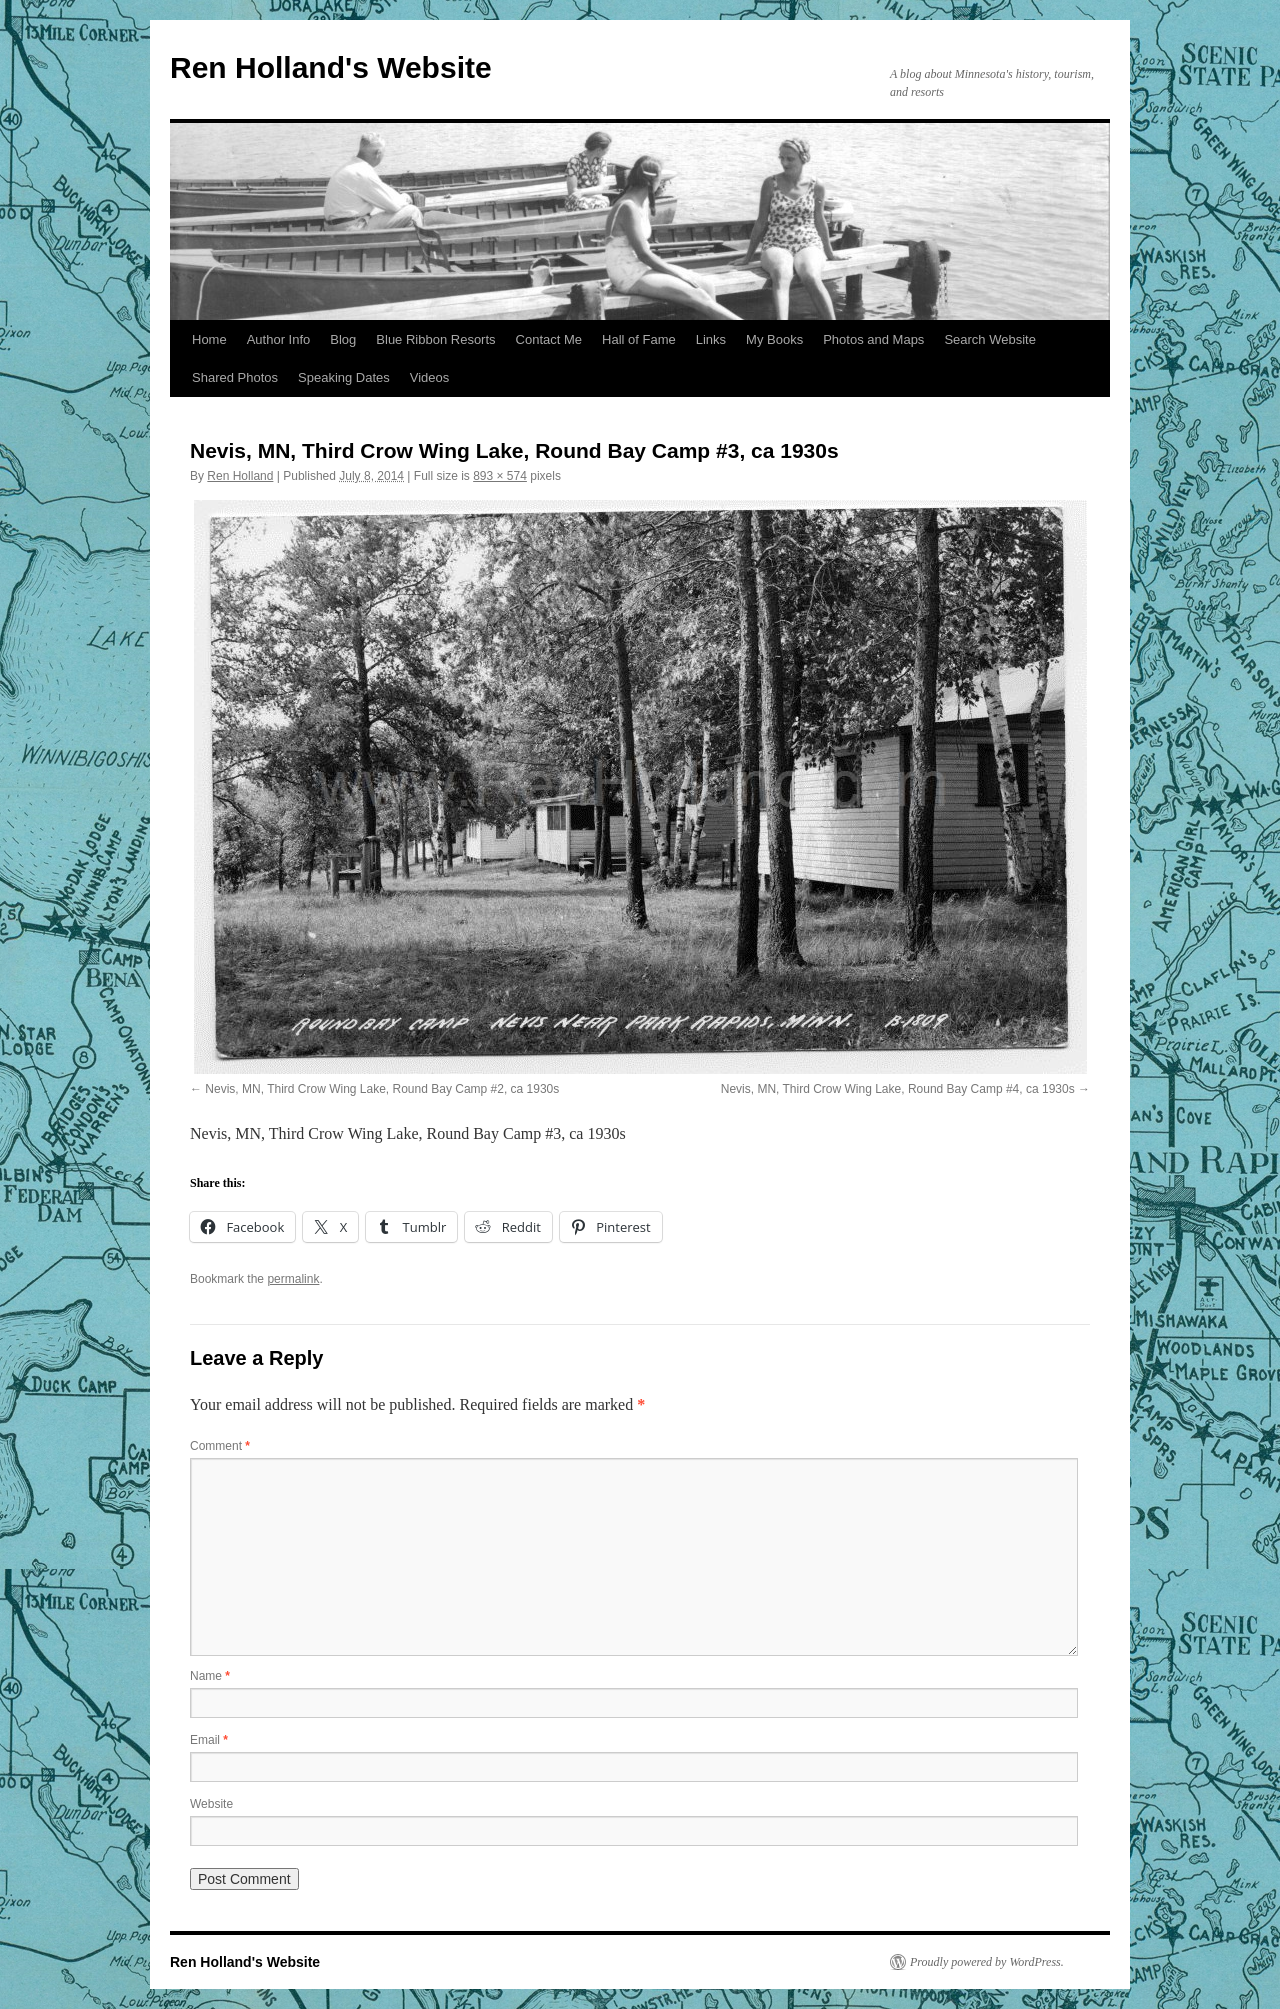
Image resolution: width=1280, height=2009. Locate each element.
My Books (774, 339)
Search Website (990, 339)
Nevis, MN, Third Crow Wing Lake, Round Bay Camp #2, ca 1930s (382, 1089)
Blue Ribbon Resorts (435, 339)
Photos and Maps (873, 339)
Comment (220, 1446)
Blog (343, 339)
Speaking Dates (344, 377)
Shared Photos (235, 377)
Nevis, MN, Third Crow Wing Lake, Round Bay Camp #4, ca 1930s (898, 1089)
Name (210, 1676)
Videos (430, 377)
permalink (293, 1279)
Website (211, 1804)
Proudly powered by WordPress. (987, 1962)
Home (209, 339)
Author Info (279, 339)
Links (711, 339)
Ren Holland (240, 476)
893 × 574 (500, 476)
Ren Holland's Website (331, 67)
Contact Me (549, 339)
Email (209, 1740)
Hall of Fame (639, 339)
